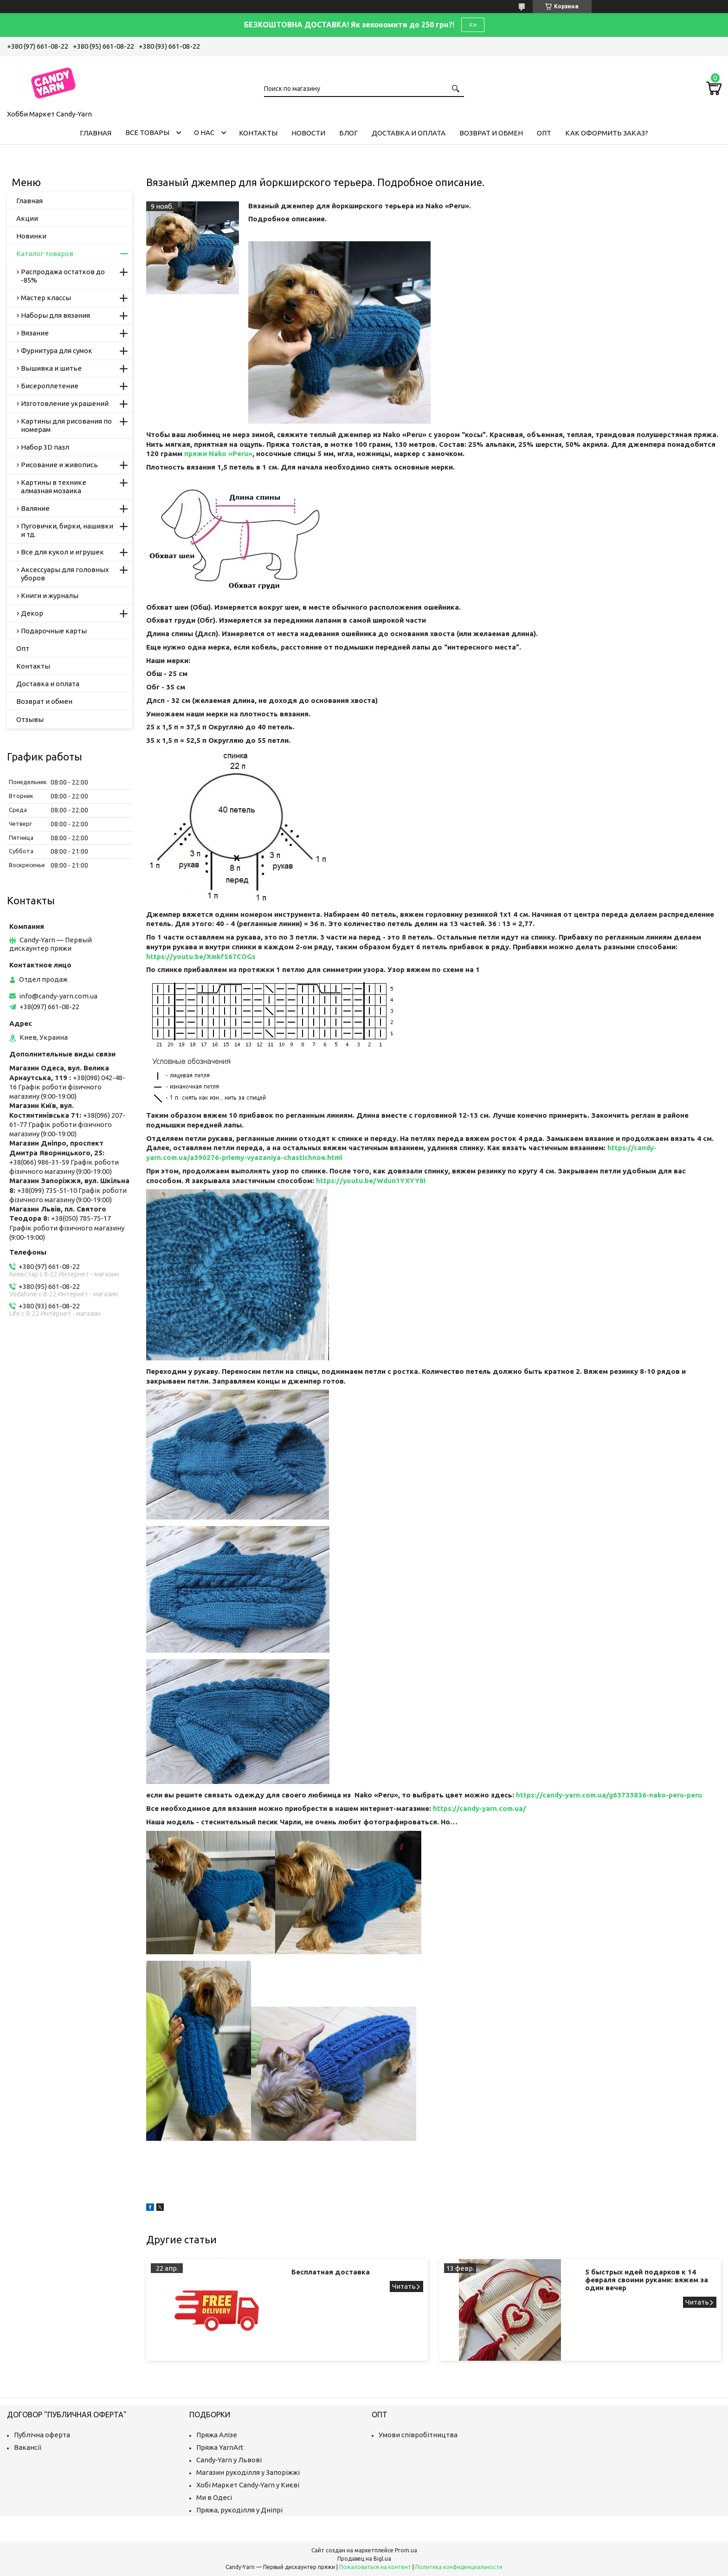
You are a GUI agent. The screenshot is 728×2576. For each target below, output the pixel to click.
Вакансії (27, 2447)
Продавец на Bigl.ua (364, 2559)
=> (473, 24)
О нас (204, 132)
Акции (27, 218)
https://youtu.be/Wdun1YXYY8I (370, 1181)
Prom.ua (406, 2550)
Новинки (31, 236)
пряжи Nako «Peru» (218, 453)
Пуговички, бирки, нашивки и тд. (67, 530)
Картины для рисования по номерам (66, 425)
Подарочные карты (54, 631)
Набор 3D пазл (45, 447)
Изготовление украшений (65, 403)
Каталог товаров (44, 254)
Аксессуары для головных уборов (65, 574)
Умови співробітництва (418, 2435)
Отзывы (30, 719)
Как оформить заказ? (606, 133)
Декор (32, 613)
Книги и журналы (49, 595)
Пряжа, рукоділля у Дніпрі (239, 2510)
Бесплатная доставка (330, 2272)
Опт (544, 133)
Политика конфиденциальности (459, 2567)
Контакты (258, 133)
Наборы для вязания (55, 315)
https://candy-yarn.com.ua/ (479, 1808)
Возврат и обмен (491, 133)
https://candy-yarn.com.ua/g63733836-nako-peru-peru (609, 1795)
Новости (308, 133)
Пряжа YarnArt (220, 2447)
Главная (95, 133)
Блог (348, 133)
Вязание (35, 333)
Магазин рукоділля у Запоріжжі (248, 2472)
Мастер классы (46, 298)
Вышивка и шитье (51, 368)
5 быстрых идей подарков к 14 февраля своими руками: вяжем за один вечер (646, 2280)
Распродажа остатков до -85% (63, 276)
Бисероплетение (49, 386)
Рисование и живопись (59, 465)
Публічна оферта (42, 2435)
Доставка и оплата (408, 133)
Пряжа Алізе (216, 2435)
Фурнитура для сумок (56, 350)
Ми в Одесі (214, 2497)
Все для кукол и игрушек (62, 552)
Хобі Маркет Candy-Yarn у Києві (247, 2485)
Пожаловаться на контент (375, 2567)
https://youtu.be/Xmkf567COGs (201, 956)
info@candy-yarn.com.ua (58, 996)
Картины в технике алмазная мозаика (53, 486)
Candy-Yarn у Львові (229, 2460)
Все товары (147, 132)
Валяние (35, 508)
